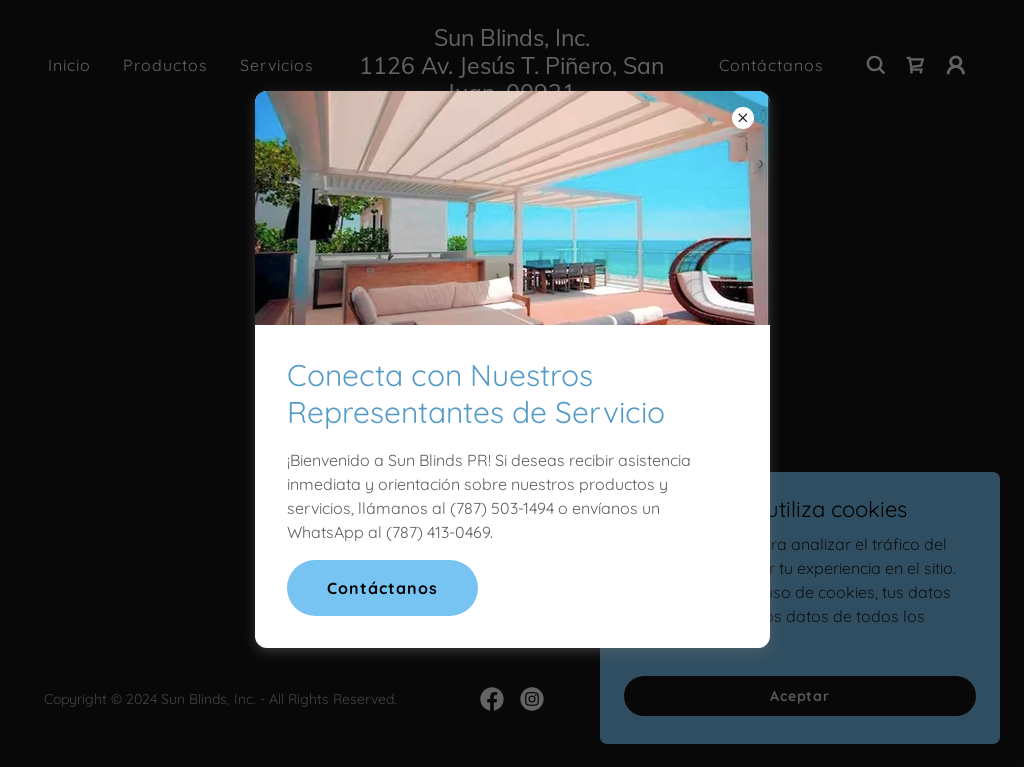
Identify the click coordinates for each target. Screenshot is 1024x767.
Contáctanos (382, 588)
